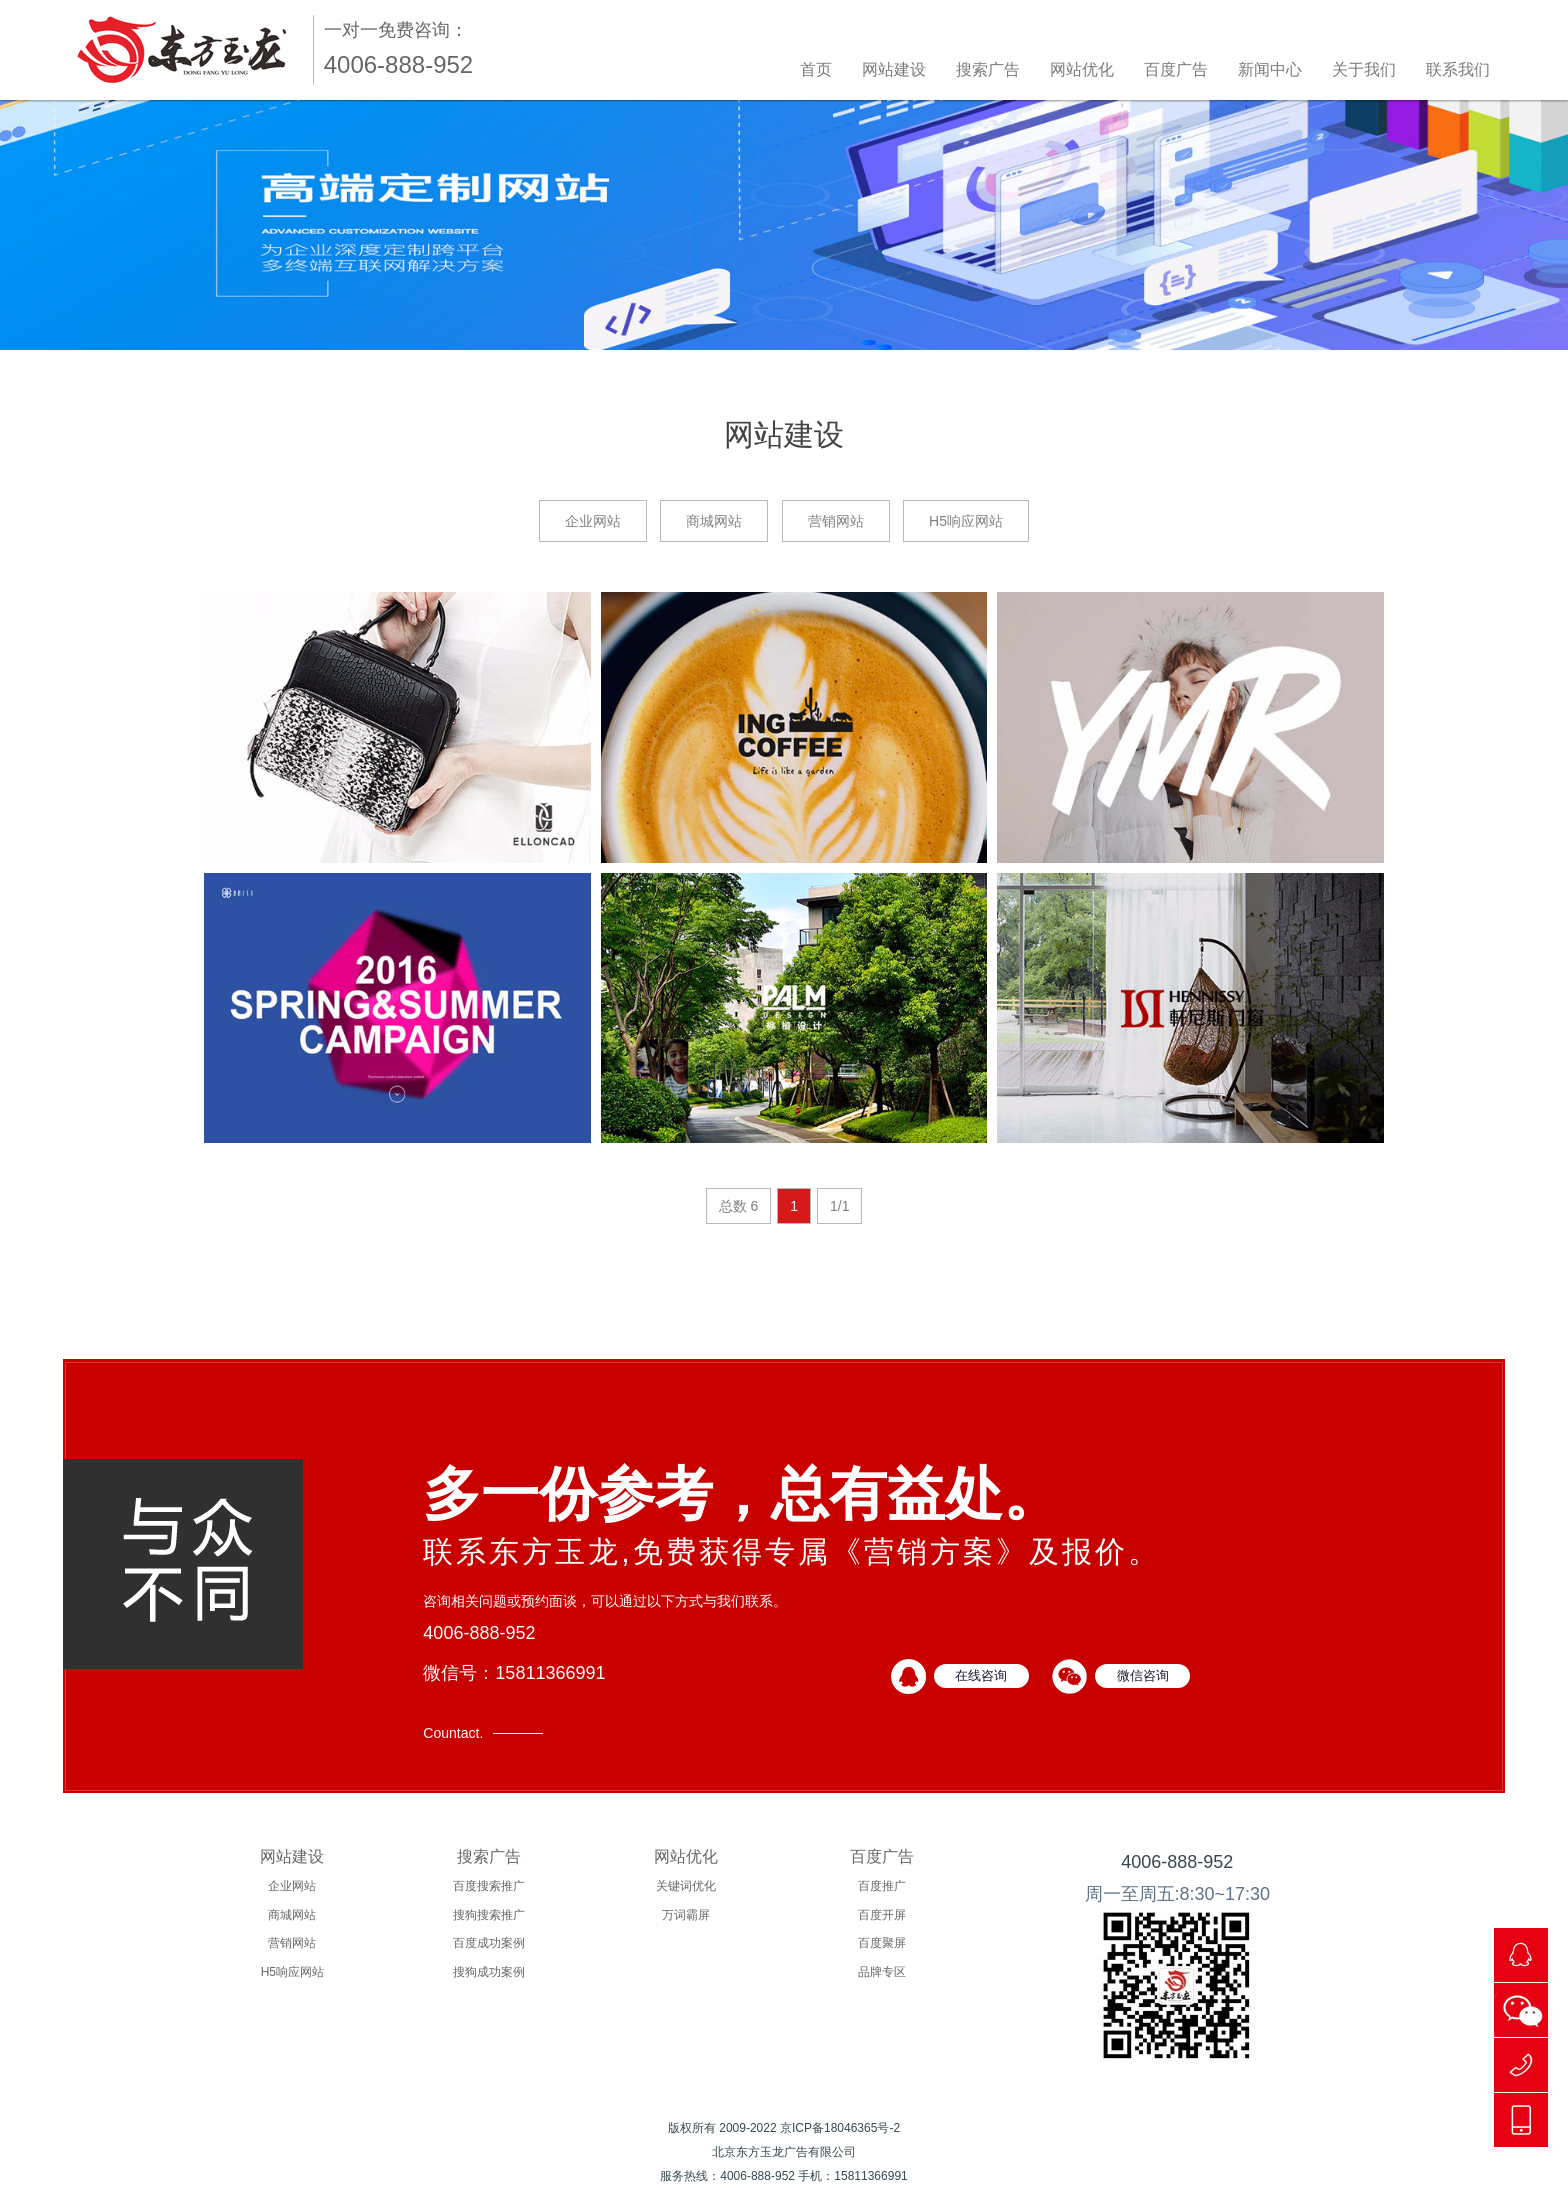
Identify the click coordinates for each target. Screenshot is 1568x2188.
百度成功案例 (489, 1943)
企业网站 (593, 521)
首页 (816, 69)
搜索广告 (988, 69)
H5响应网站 (966, 521)
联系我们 (1458, 69)
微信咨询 (1143, 1675)
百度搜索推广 (489, 1886)
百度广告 (1176, 69)
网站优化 (1082, 69)
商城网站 (714, 521)
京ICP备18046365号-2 (840, 2128)
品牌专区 (882, 1972)
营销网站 (836, 521)
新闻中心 (1270, 69)
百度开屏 (882, 1915)
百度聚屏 (882, 1943)
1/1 (839, 1206)
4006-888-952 (1177, 1862)
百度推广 (882, 1886)
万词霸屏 (686, 1915)
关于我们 (1364, 69)
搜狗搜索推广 (489, 1915)
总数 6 (739, 1206)
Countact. (453, 1733)
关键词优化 (686, 1886)
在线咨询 (981, 1675)
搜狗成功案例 (489, 1972)
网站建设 (894, 69)
